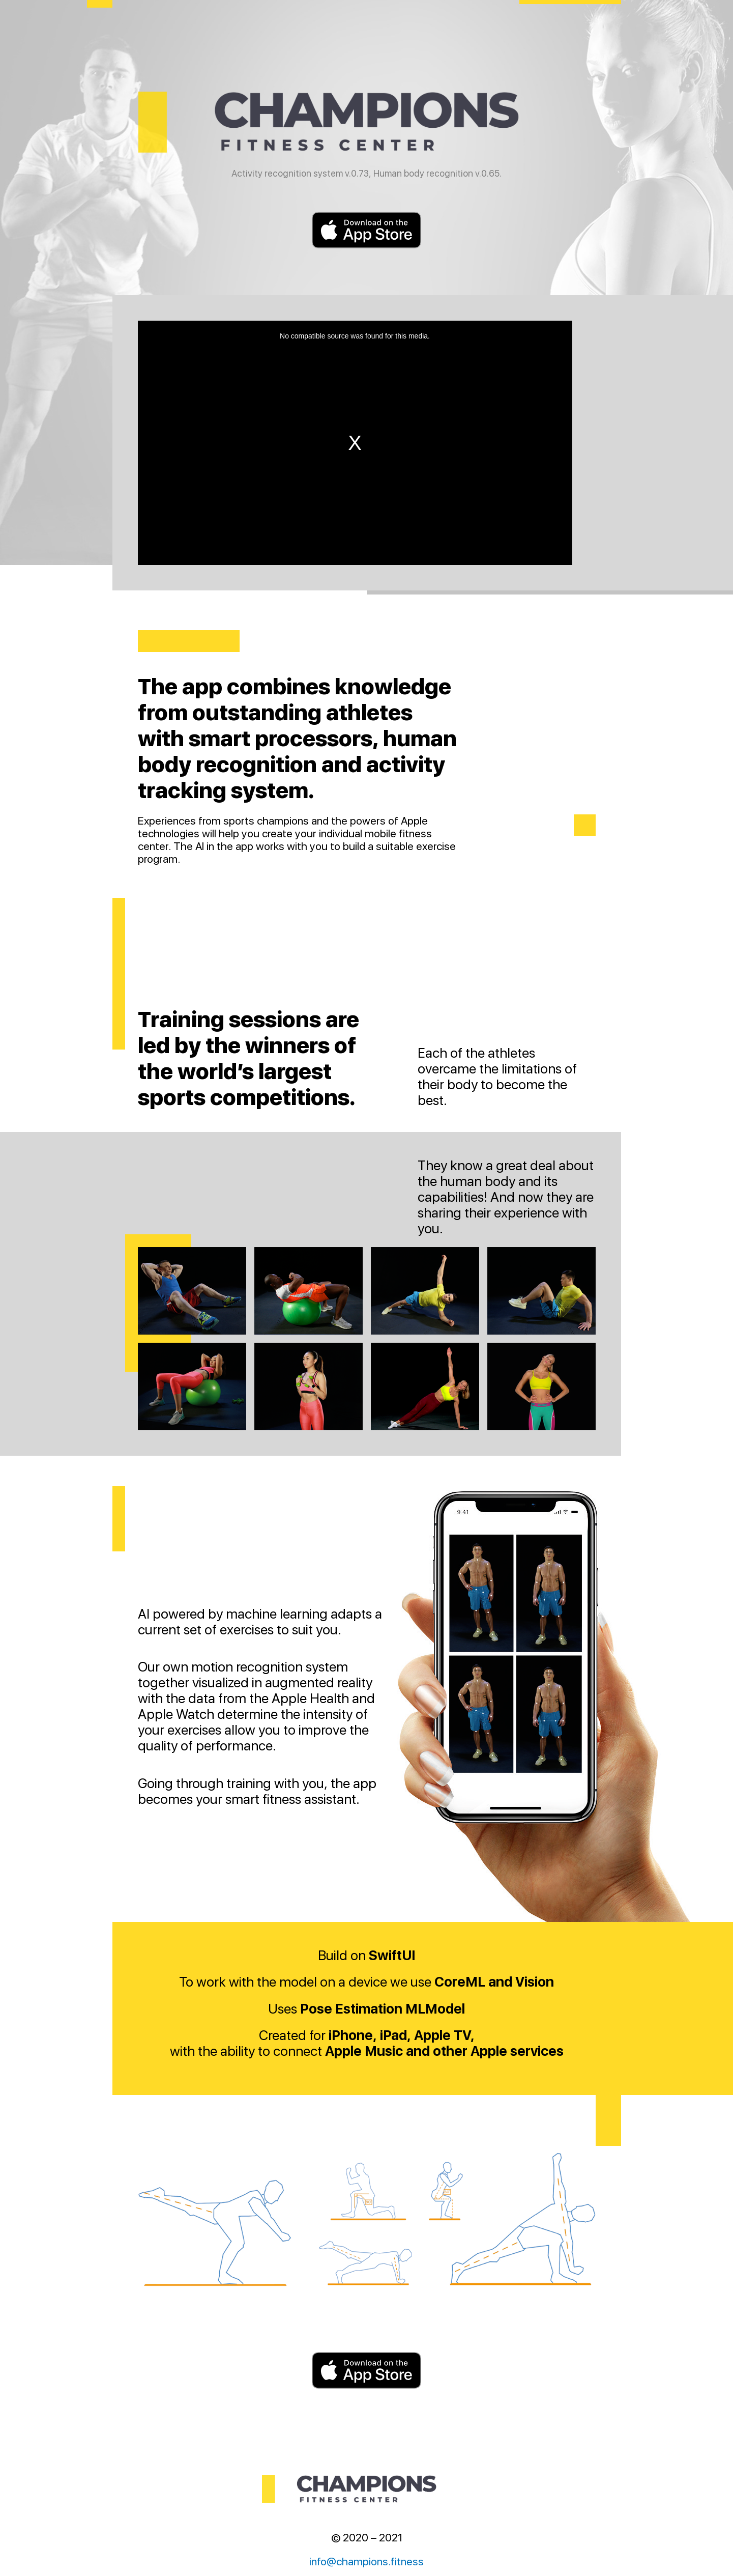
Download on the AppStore (367, 230)
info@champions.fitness (366, 2561)
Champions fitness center (366, 122)
